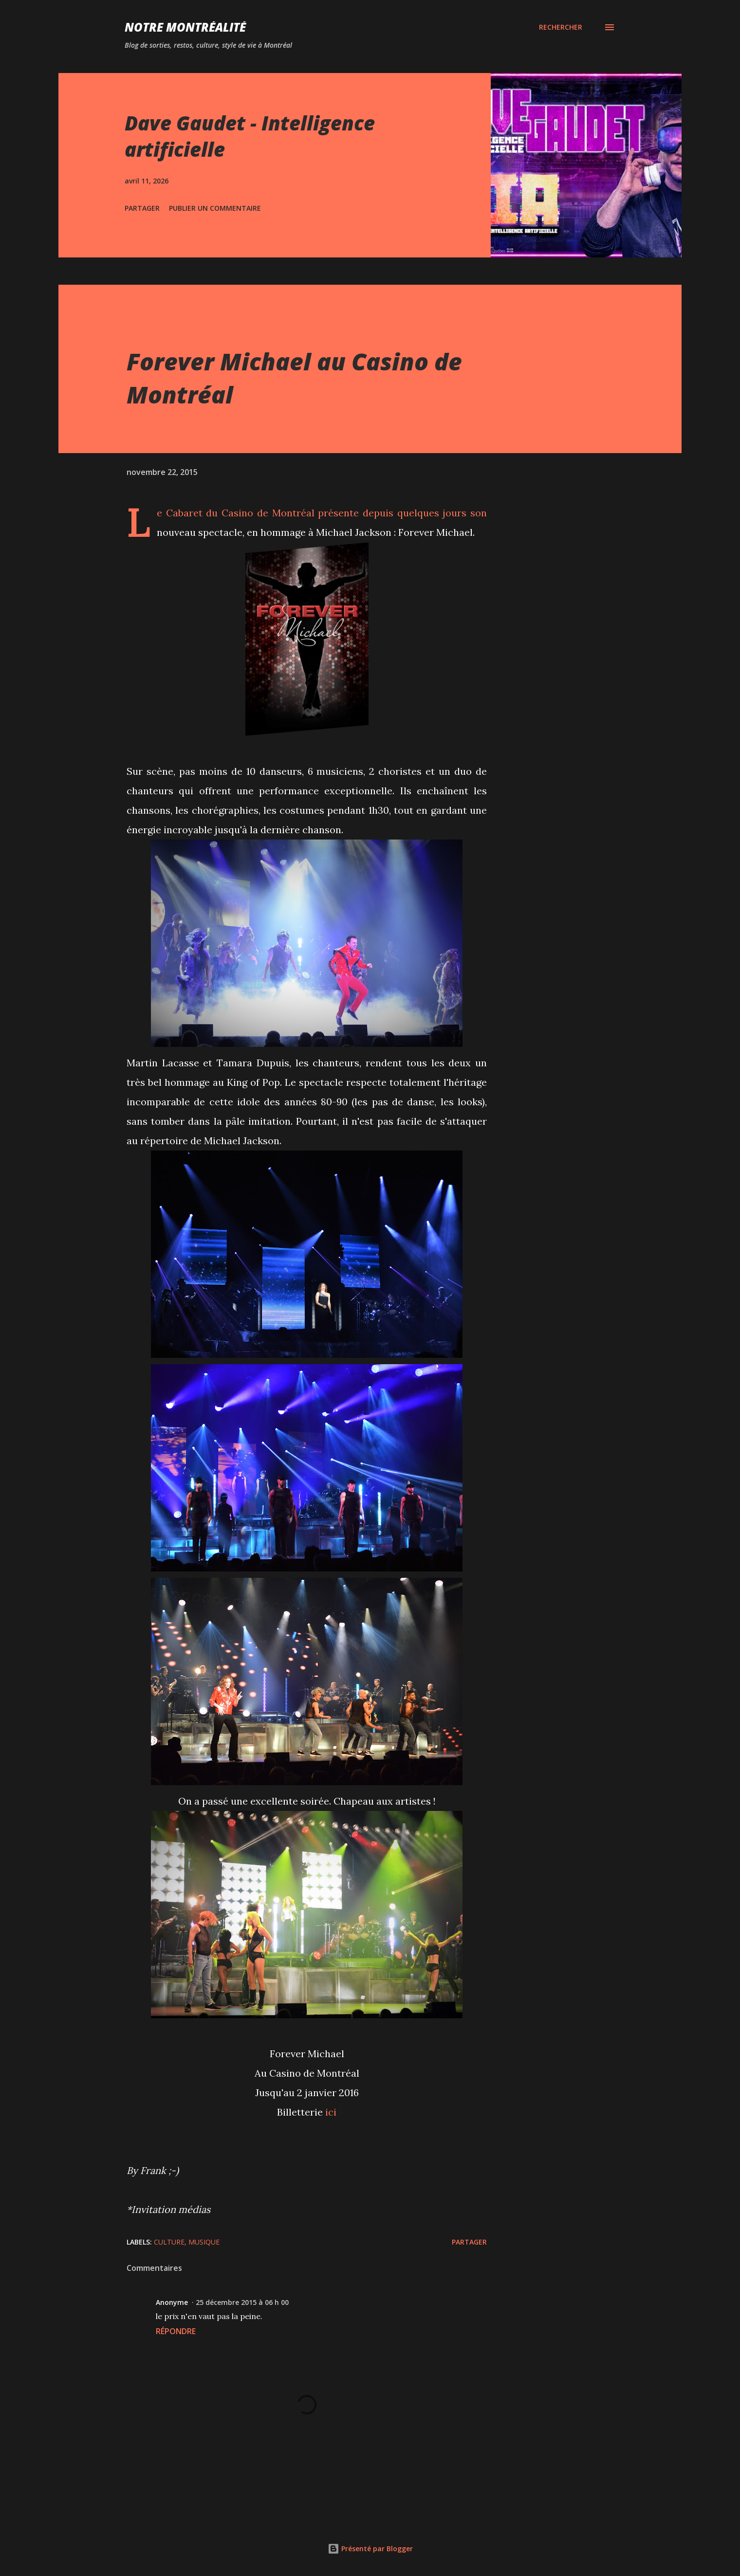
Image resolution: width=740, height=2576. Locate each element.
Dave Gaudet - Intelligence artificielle (250, 136)
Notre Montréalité (185, 27)
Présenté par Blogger (370, 2548)
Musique (204, 2242)
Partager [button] (142, 208)
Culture (169, 2242)
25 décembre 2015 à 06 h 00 (242, 2302)
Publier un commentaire (215, 208)
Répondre (176, 2331)
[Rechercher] (560, 27)
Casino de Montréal (268, 513)
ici (330, 2112)
